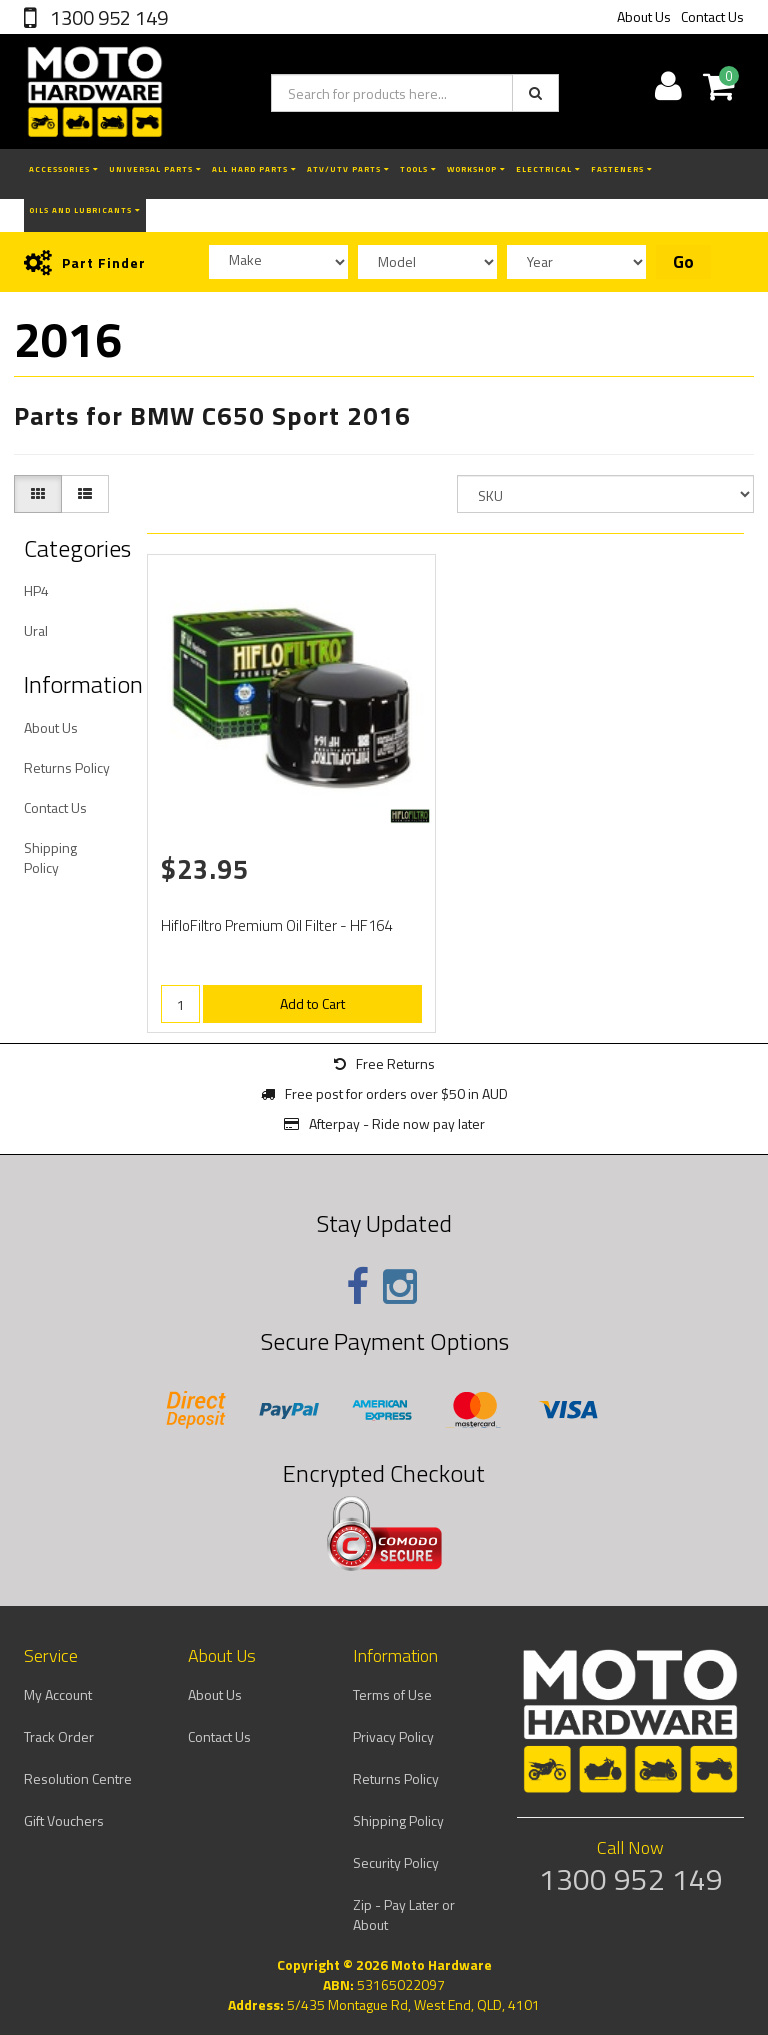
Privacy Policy (393, 1736)
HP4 (36, 590)
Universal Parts (155, 169)
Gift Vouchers (64, 1820)
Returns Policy (67, 767)
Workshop (476, 169)
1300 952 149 (107, 17)
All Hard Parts (254, 169)
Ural (36, 630)
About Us (644, 16)
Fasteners (622, 169)
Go (683, 262)
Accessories (64, 169)
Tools (418, 169)
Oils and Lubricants (85, 210)
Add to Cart (312, 1003)
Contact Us (712, 16)
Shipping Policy (50, 857)
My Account (58, 1694)
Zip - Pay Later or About (404, 1914)
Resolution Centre (78, 1778)
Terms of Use (392, 1694)
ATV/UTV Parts (348, 169)
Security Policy (396, 1862)
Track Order (59, 1736)
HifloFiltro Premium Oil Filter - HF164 (276, 925)
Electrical (548, 169)
